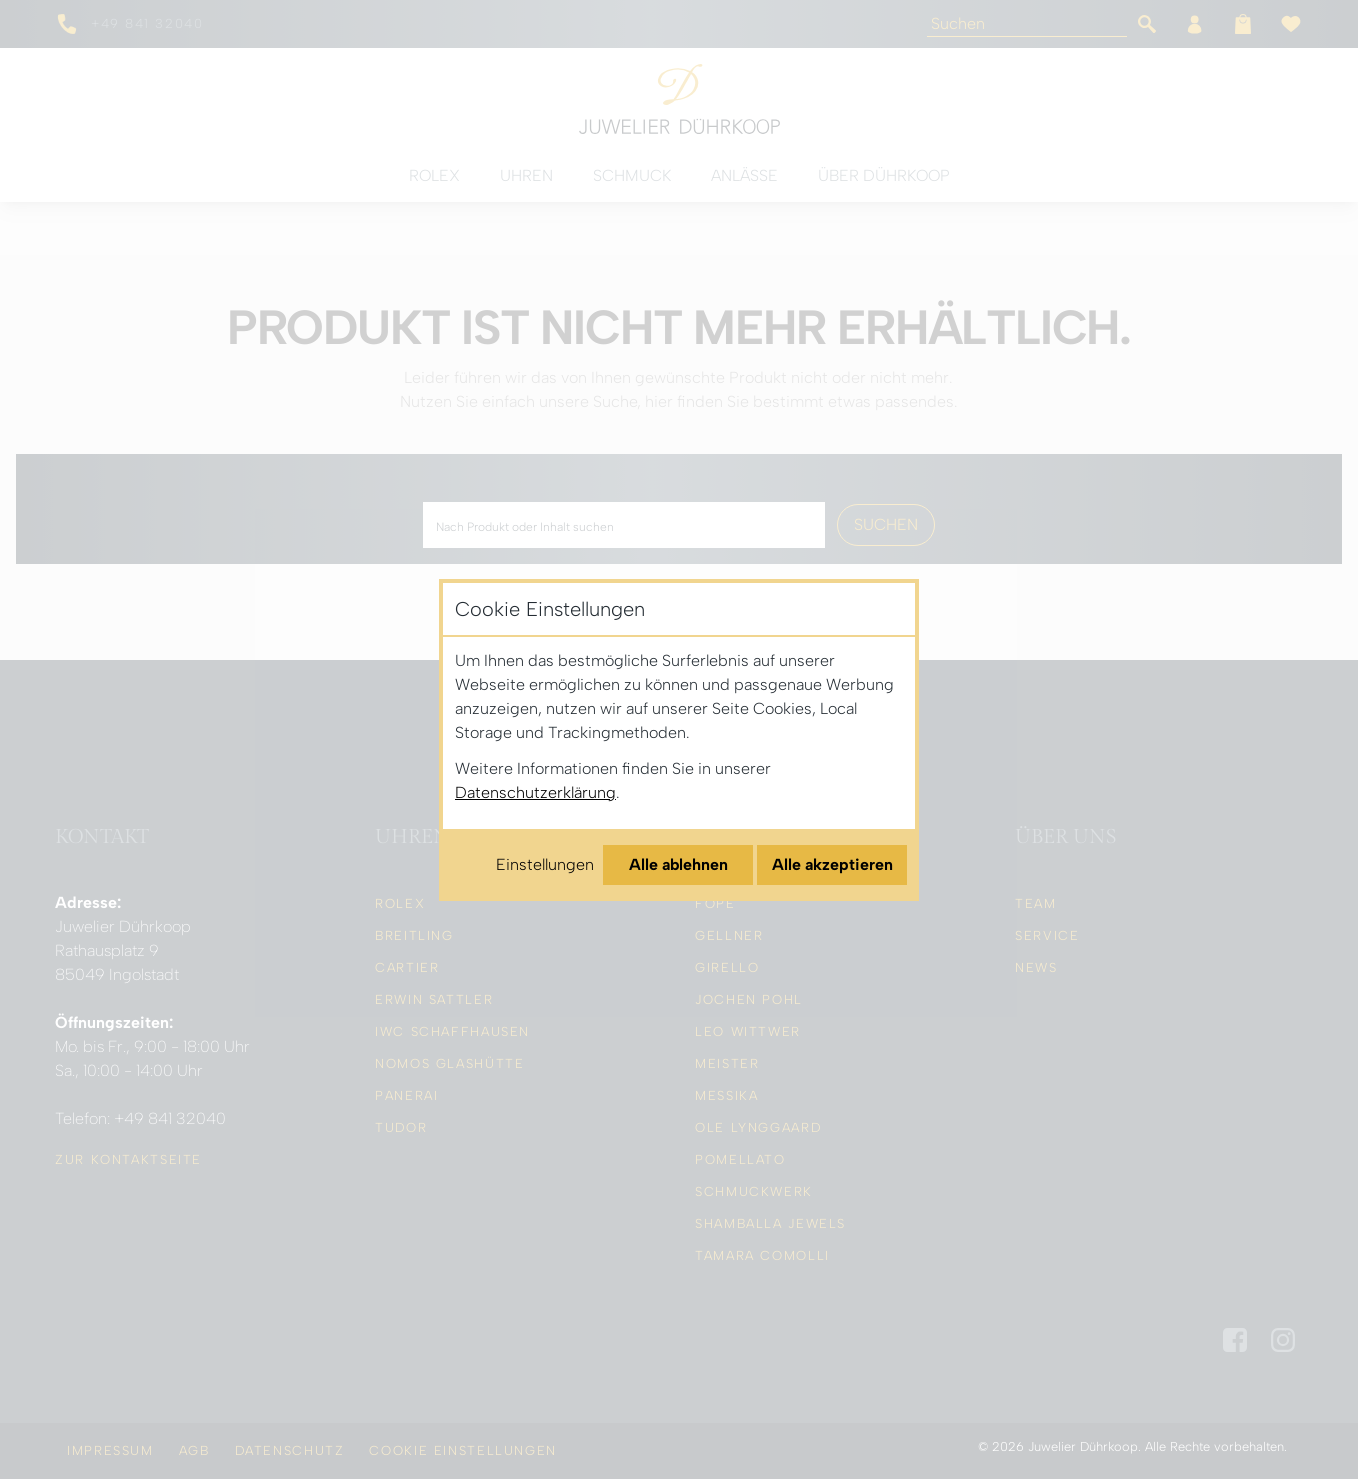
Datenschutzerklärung (535, 792)
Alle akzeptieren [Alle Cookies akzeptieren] (832, 864)
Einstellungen (545, 864)
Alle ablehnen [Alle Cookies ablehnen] (678, 864)
